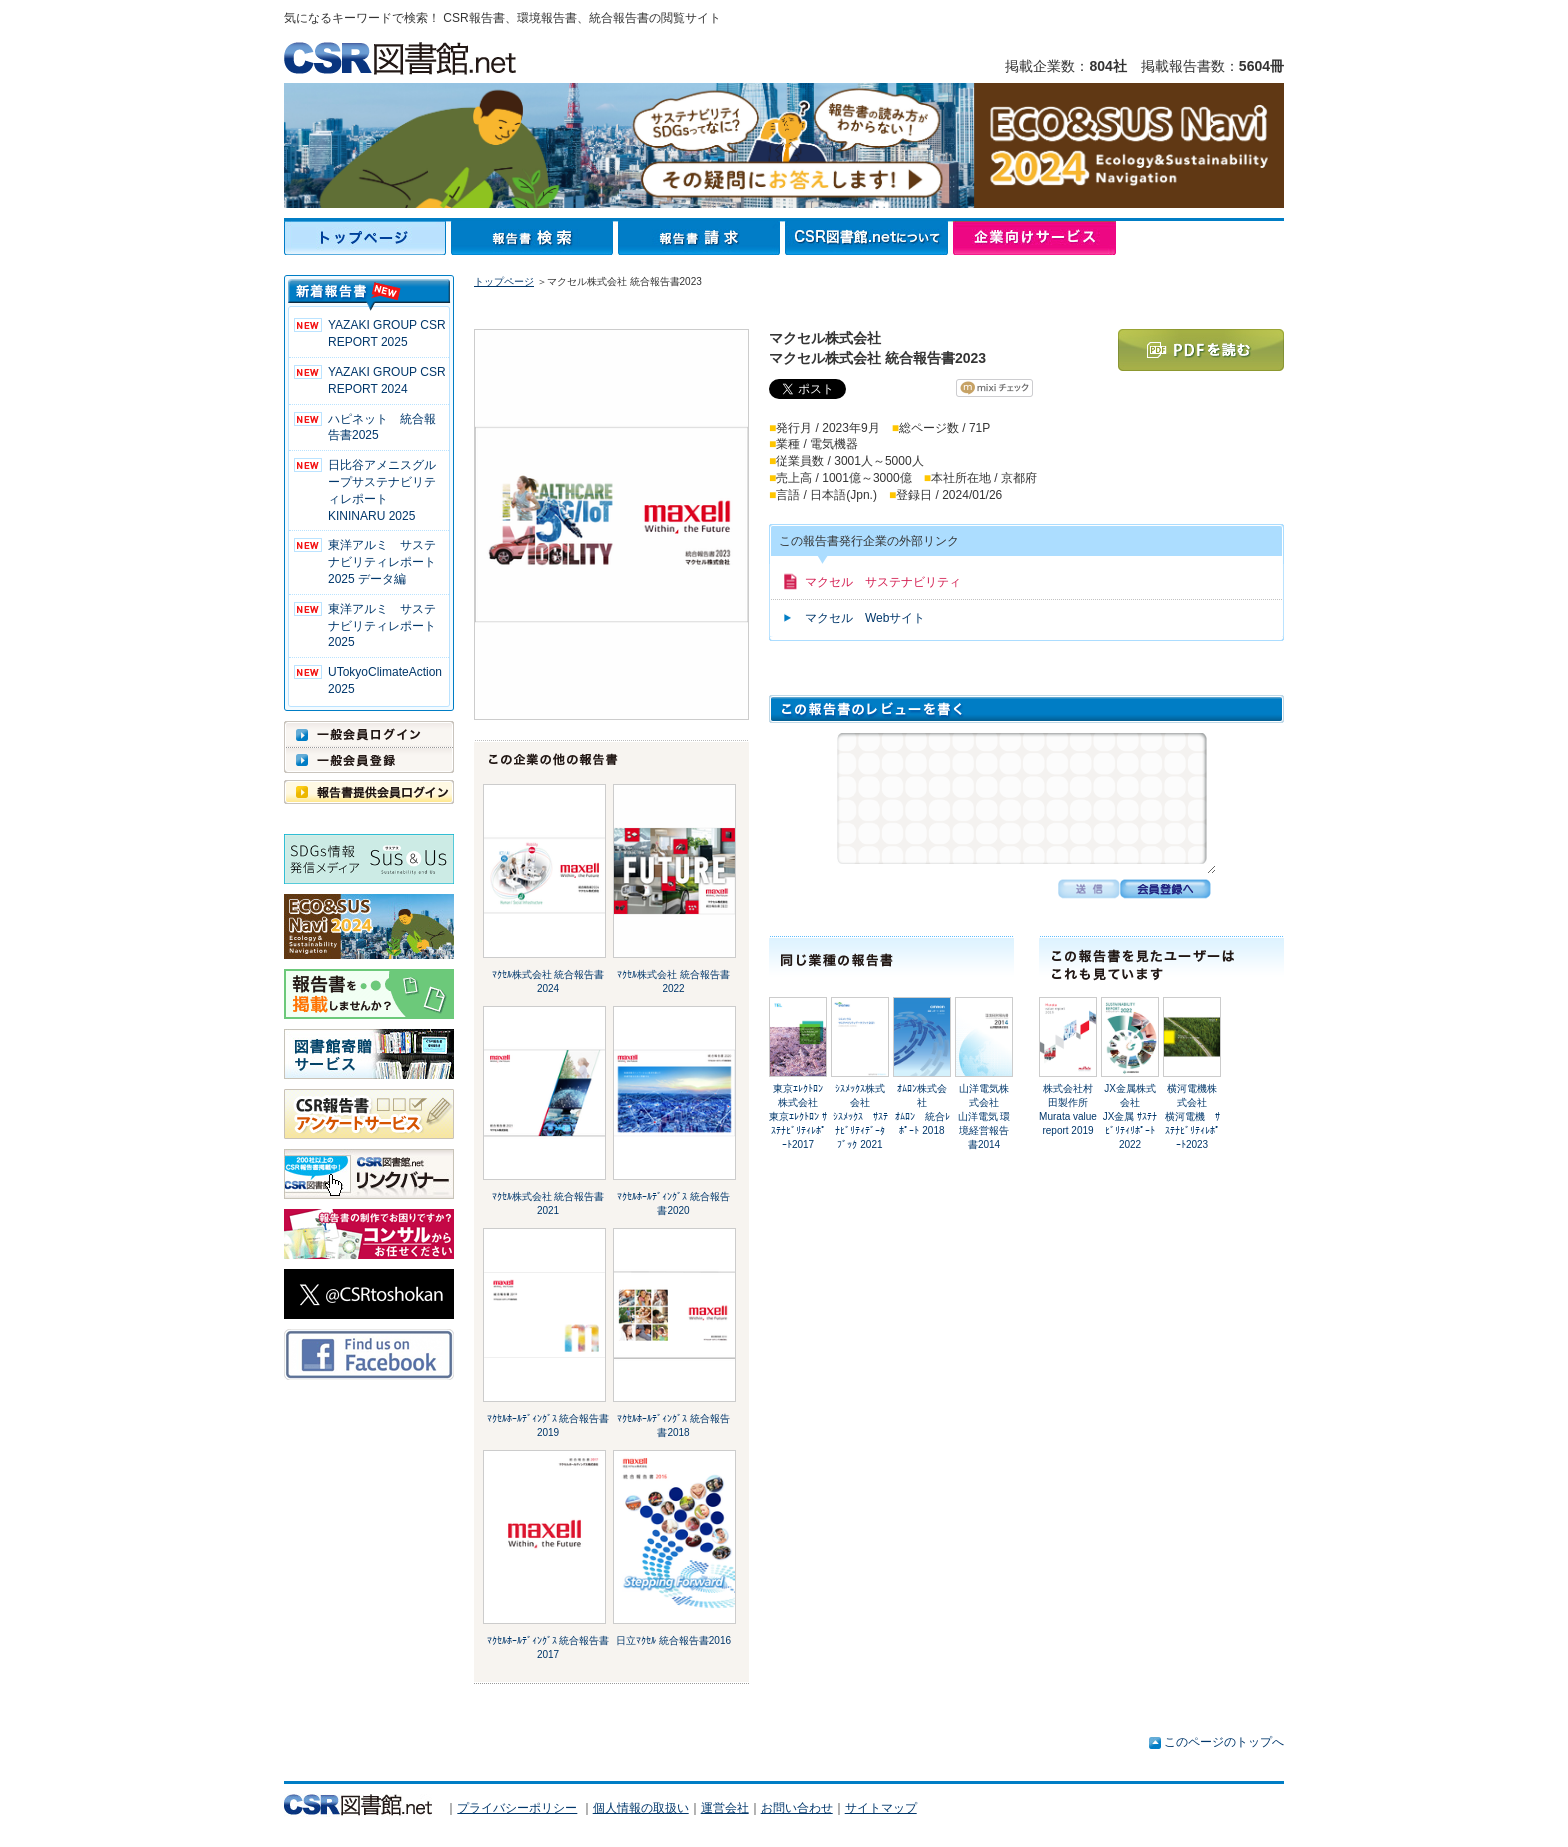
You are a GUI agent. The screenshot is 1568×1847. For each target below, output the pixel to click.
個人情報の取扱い (641, 1808)
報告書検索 (534, 238)
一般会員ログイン (369, 734)
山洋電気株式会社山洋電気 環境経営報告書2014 (984, 1116)
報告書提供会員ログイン (369, 792)
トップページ (367, 238)
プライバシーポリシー (517, 1808)
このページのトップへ (1224, 1742)
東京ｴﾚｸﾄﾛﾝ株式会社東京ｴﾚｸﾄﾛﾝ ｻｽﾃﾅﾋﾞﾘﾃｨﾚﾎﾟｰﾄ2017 (798, 1116)
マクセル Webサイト (865, 618)
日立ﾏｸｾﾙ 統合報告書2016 (673, 1640)
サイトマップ (881, 1808)
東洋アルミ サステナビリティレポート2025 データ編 (382, 562)
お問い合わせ (797, 1808)
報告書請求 (701, 238)
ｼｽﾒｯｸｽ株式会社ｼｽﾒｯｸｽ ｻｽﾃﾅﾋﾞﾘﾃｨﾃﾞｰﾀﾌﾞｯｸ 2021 (860, 1116)
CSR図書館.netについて (869, 238)
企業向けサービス (1034, 238)
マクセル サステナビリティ (883, 582)
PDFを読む (1201, 350)
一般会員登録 (369, 760)
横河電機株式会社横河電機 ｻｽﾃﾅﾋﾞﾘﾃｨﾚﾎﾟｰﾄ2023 (1192, 1116)
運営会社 (725, 1808)
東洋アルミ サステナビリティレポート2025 (382, 626)
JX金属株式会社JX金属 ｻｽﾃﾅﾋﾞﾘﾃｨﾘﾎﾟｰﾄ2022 (1130, 1116)
